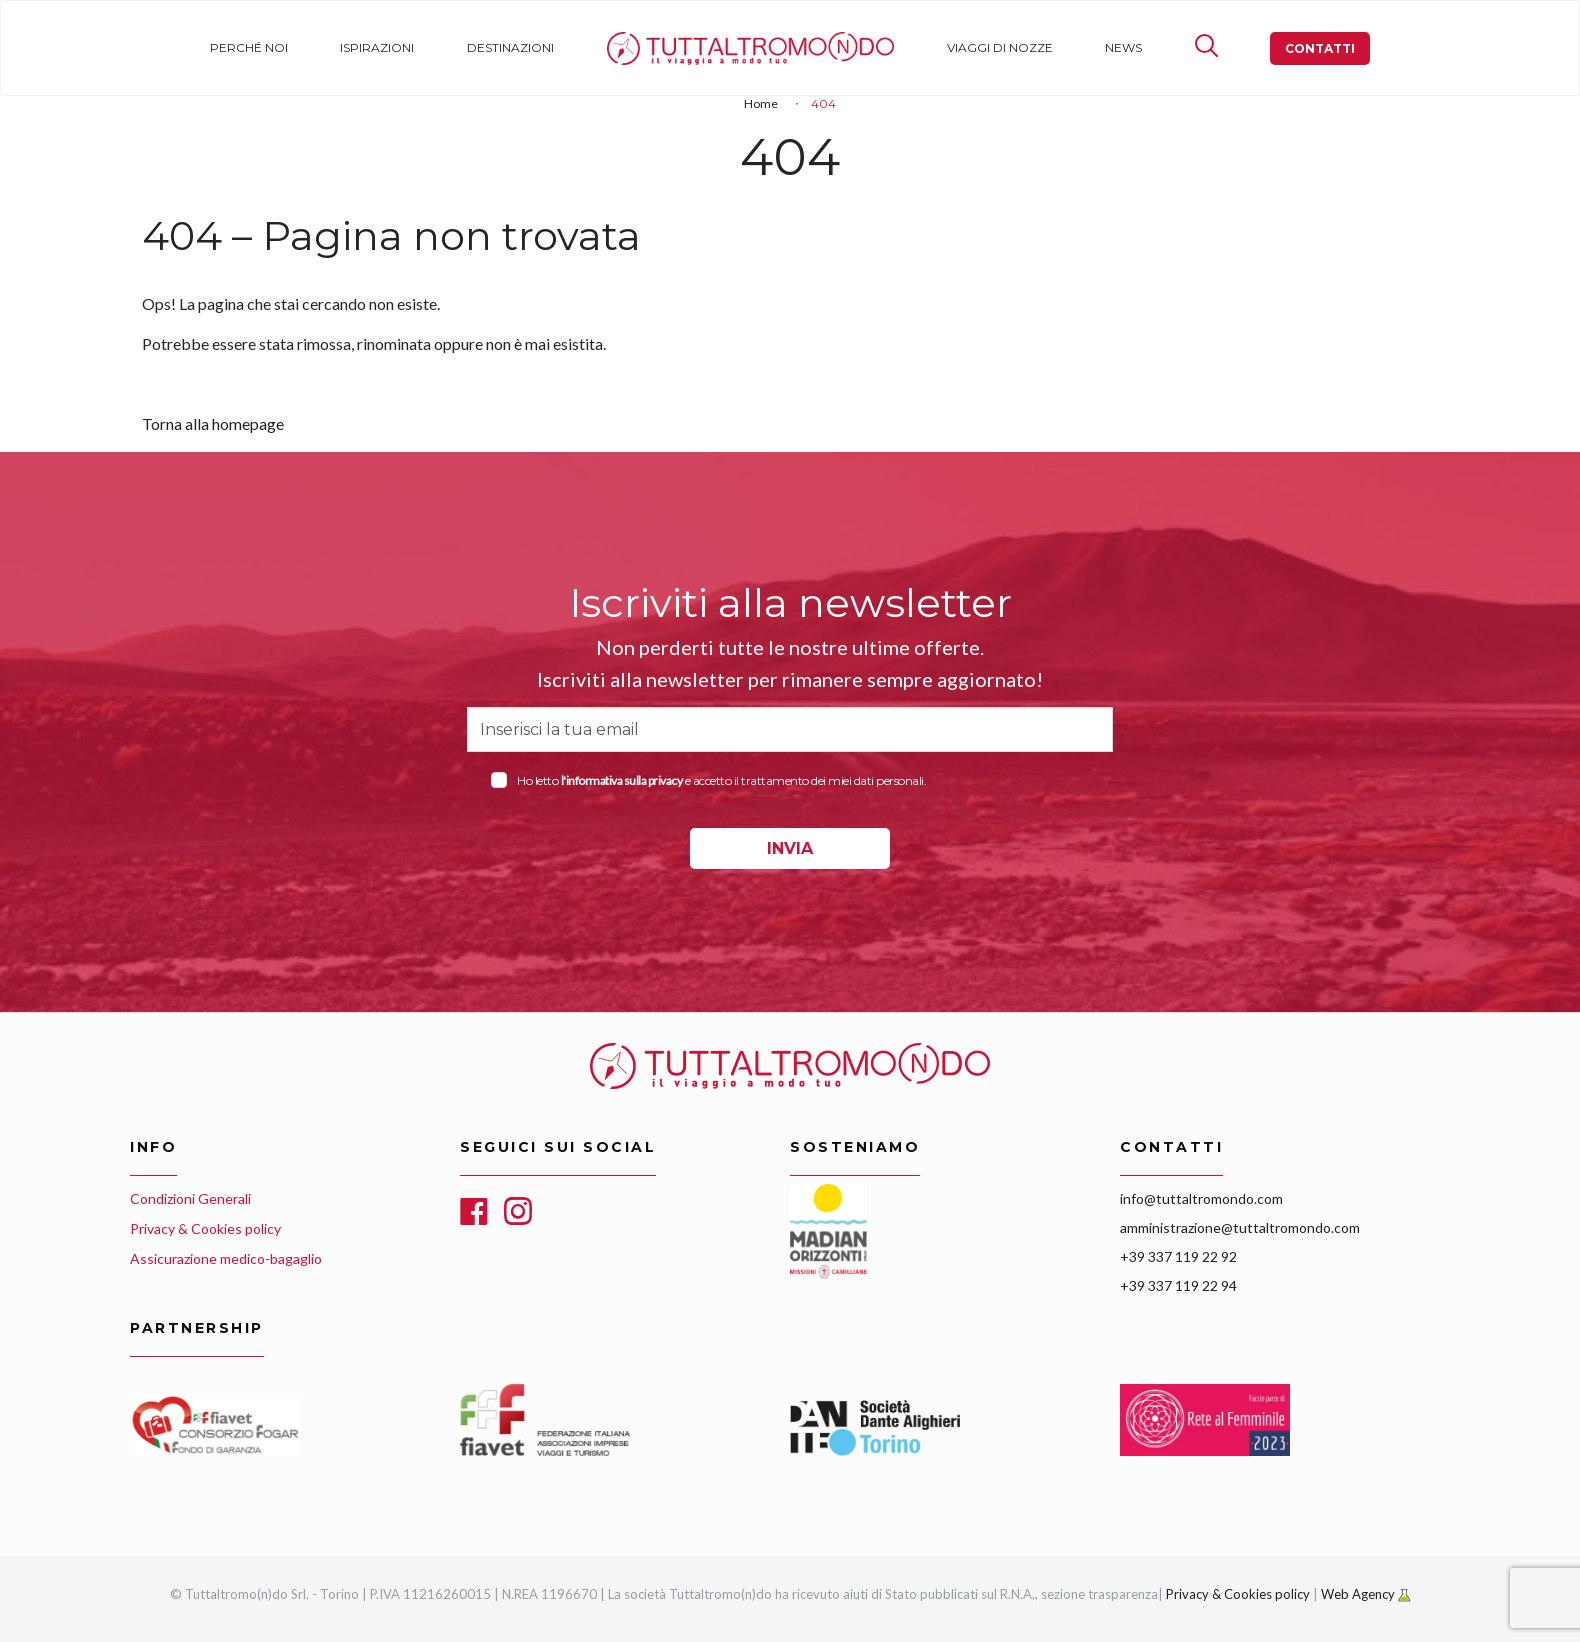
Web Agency (1359, 1594)
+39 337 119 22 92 (1178, 1256)
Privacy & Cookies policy (205, 1228)
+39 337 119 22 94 (1178, 1285)
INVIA (790, 848)
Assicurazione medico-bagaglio (226, 1258)
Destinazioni (510, 47)
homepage (248, 423)
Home (625, 47)
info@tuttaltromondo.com (1201, 1198)
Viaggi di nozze (1000, 47)
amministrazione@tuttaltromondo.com (1240, 1227)
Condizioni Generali (190, 1198)
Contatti (1320, 48)
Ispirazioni (377, 47)
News (1123, 47)
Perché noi (249, 47)
